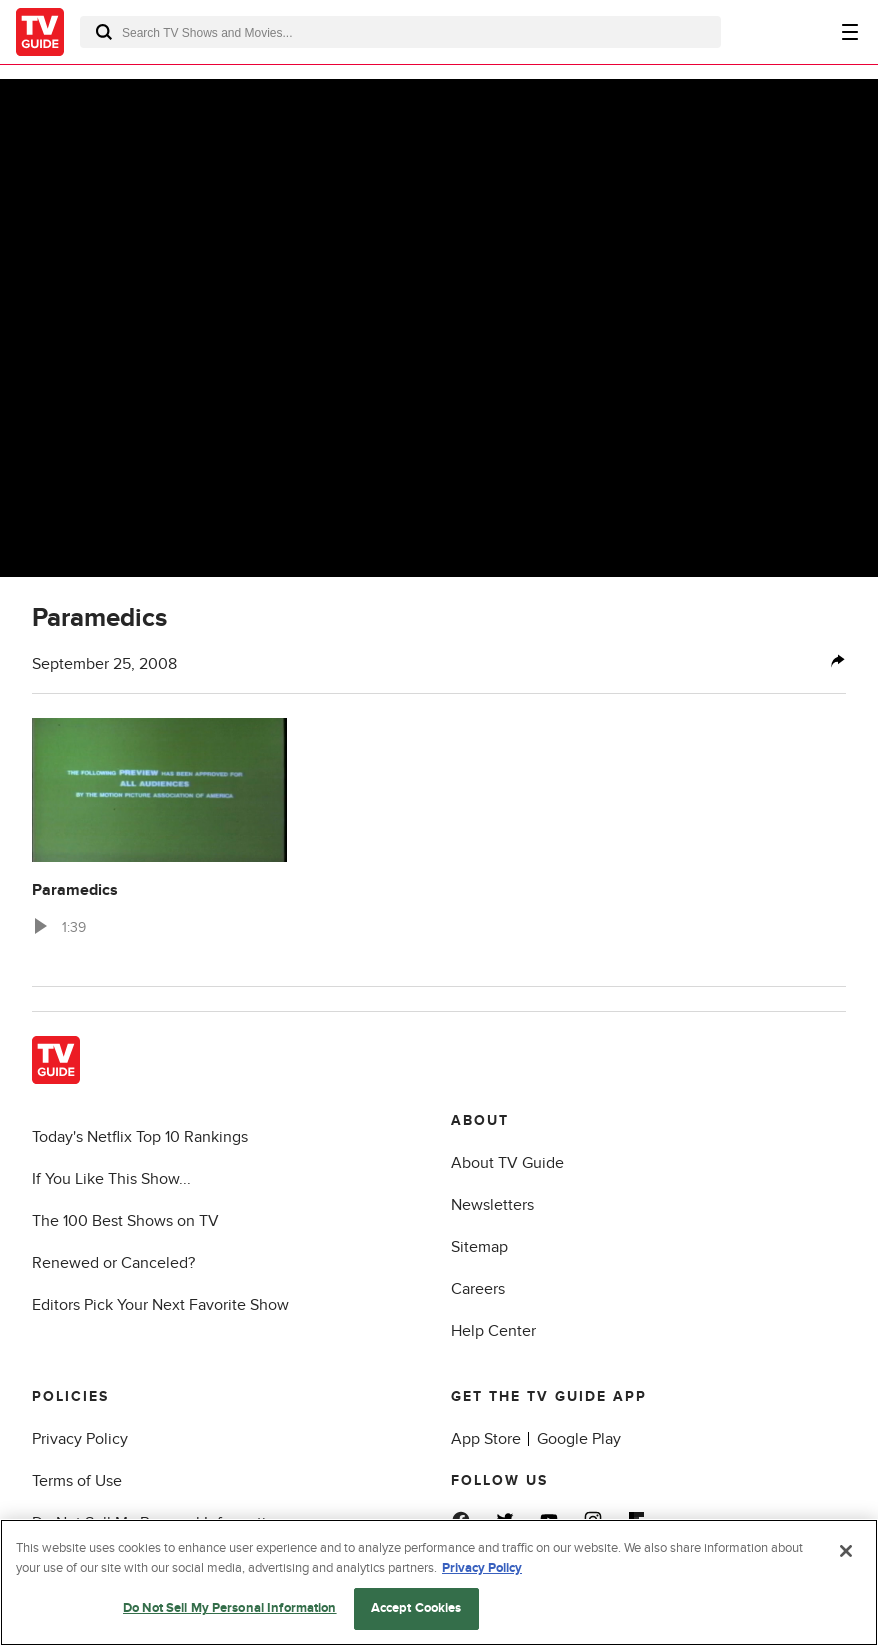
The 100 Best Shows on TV (125, 1221)
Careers (478, 1289)
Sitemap (479, 1247)
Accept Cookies (416, 1608)
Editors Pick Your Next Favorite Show (160, 1305)
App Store (486, 1439)
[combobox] (400, 32)
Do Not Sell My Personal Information (230, 1608)
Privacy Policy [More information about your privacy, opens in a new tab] (482, 1568)
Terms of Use (77, 1481)
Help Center (493, 1331)
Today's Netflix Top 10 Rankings (140, 1137)
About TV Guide (507, 1163)
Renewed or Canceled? (113, 1263)
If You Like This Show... (111, 1179)
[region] (439, 1582)
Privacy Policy (80, 1439)
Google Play (579, 1439)
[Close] (846, 1551)
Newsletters (492, 1205)
